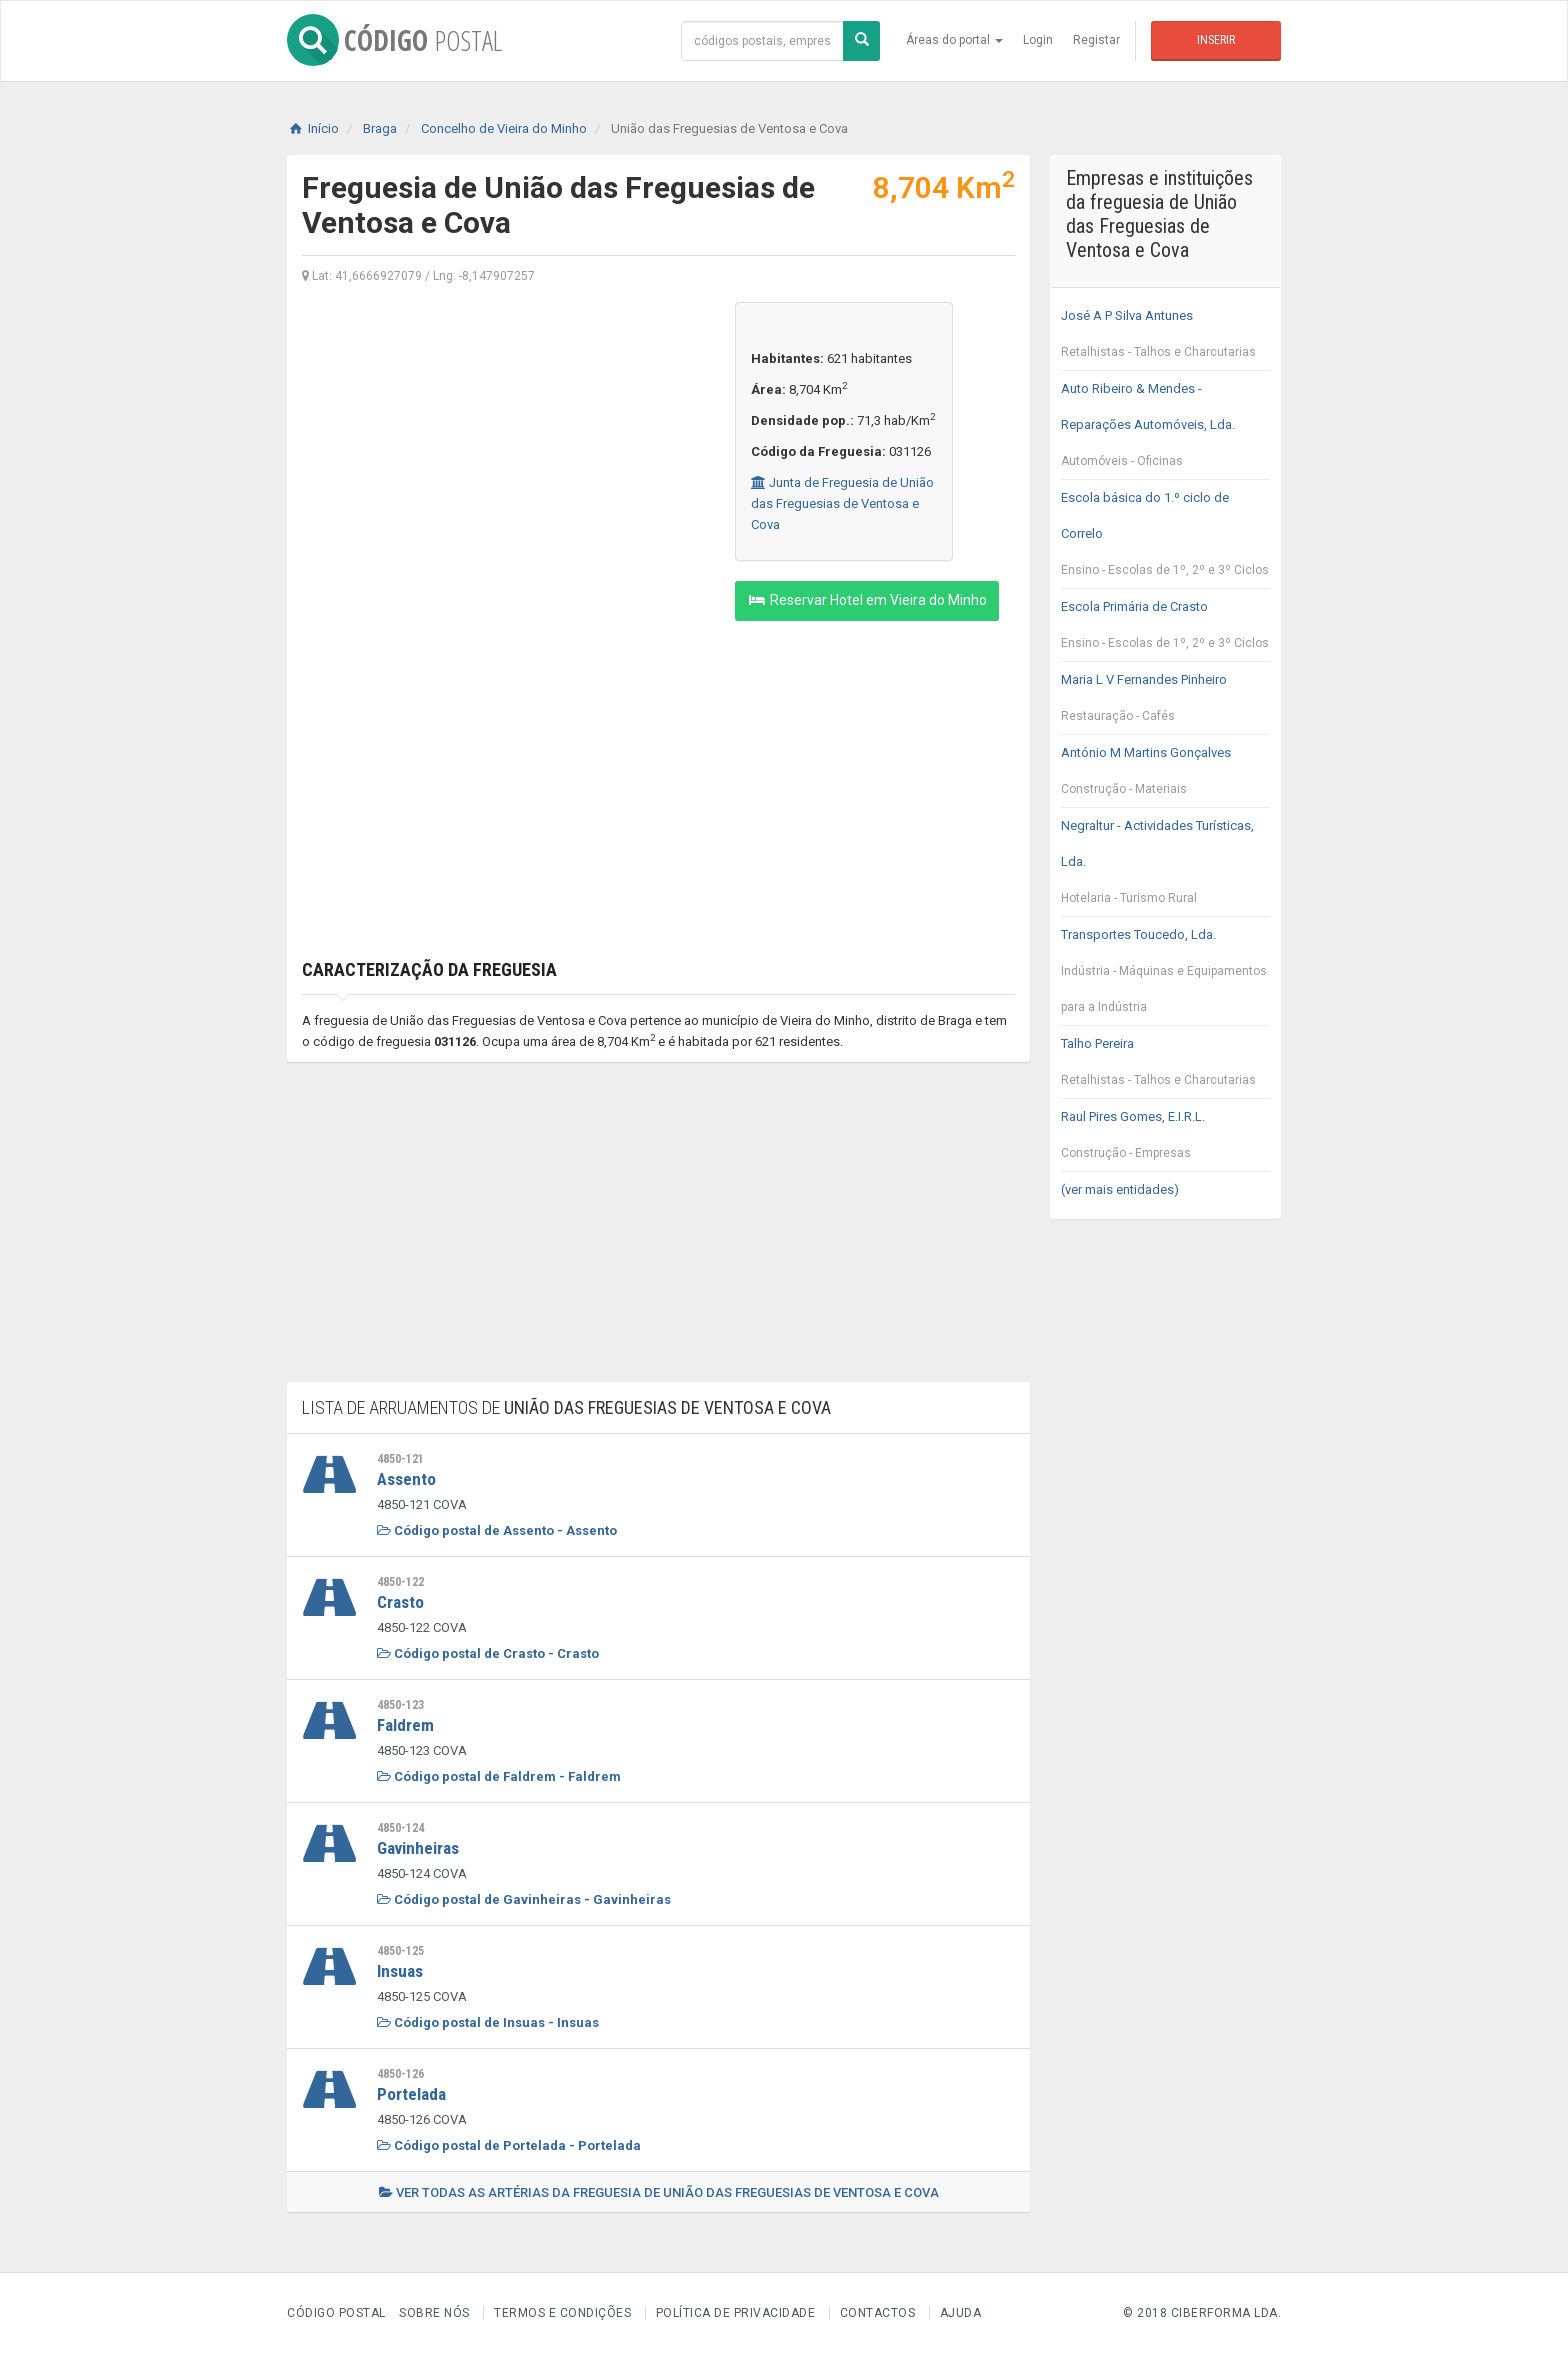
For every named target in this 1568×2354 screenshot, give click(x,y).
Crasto (400, 1602)
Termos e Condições (562, 2313)
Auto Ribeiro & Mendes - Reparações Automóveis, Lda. (1165, 430)
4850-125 (400, 1951)
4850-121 (400, 1459)
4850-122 (400, 1582)
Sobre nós (434, 2313)
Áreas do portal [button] (954, 40)
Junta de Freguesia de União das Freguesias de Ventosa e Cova (842, 503)
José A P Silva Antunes (1165, 339)
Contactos (878, 2313)
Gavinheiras (418, 1848)
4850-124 (400, 1828)
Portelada (411, 2094)
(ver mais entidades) (1120, 1189)
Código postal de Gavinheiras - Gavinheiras (524, 1899)
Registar (1096, 40)
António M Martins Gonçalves (1165, 776)
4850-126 (400, 2074)
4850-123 (400, 1705)
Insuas (400, 1971)
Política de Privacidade (736, 2313)
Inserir (1216, 40)
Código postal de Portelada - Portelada (509, 2145)
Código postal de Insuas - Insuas (488, 2022)
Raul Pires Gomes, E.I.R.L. (1165, 1140)
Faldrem (405, 1725)
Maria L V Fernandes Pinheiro (1165, 703)
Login (1038, 40)
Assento (406, 1479)
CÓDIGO (394, 40)
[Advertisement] (503, 442)
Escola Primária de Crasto (1165, 630)
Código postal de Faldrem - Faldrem (499, 1776)
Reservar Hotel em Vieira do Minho (867, 600)
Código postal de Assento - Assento (497, 1530)
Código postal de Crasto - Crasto (488, 1653)
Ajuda (961, 2313)
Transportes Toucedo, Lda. (1165, 976)
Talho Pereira (1165, 1067)
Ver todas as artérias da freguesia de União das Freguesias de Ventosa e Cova (659, 2192)
